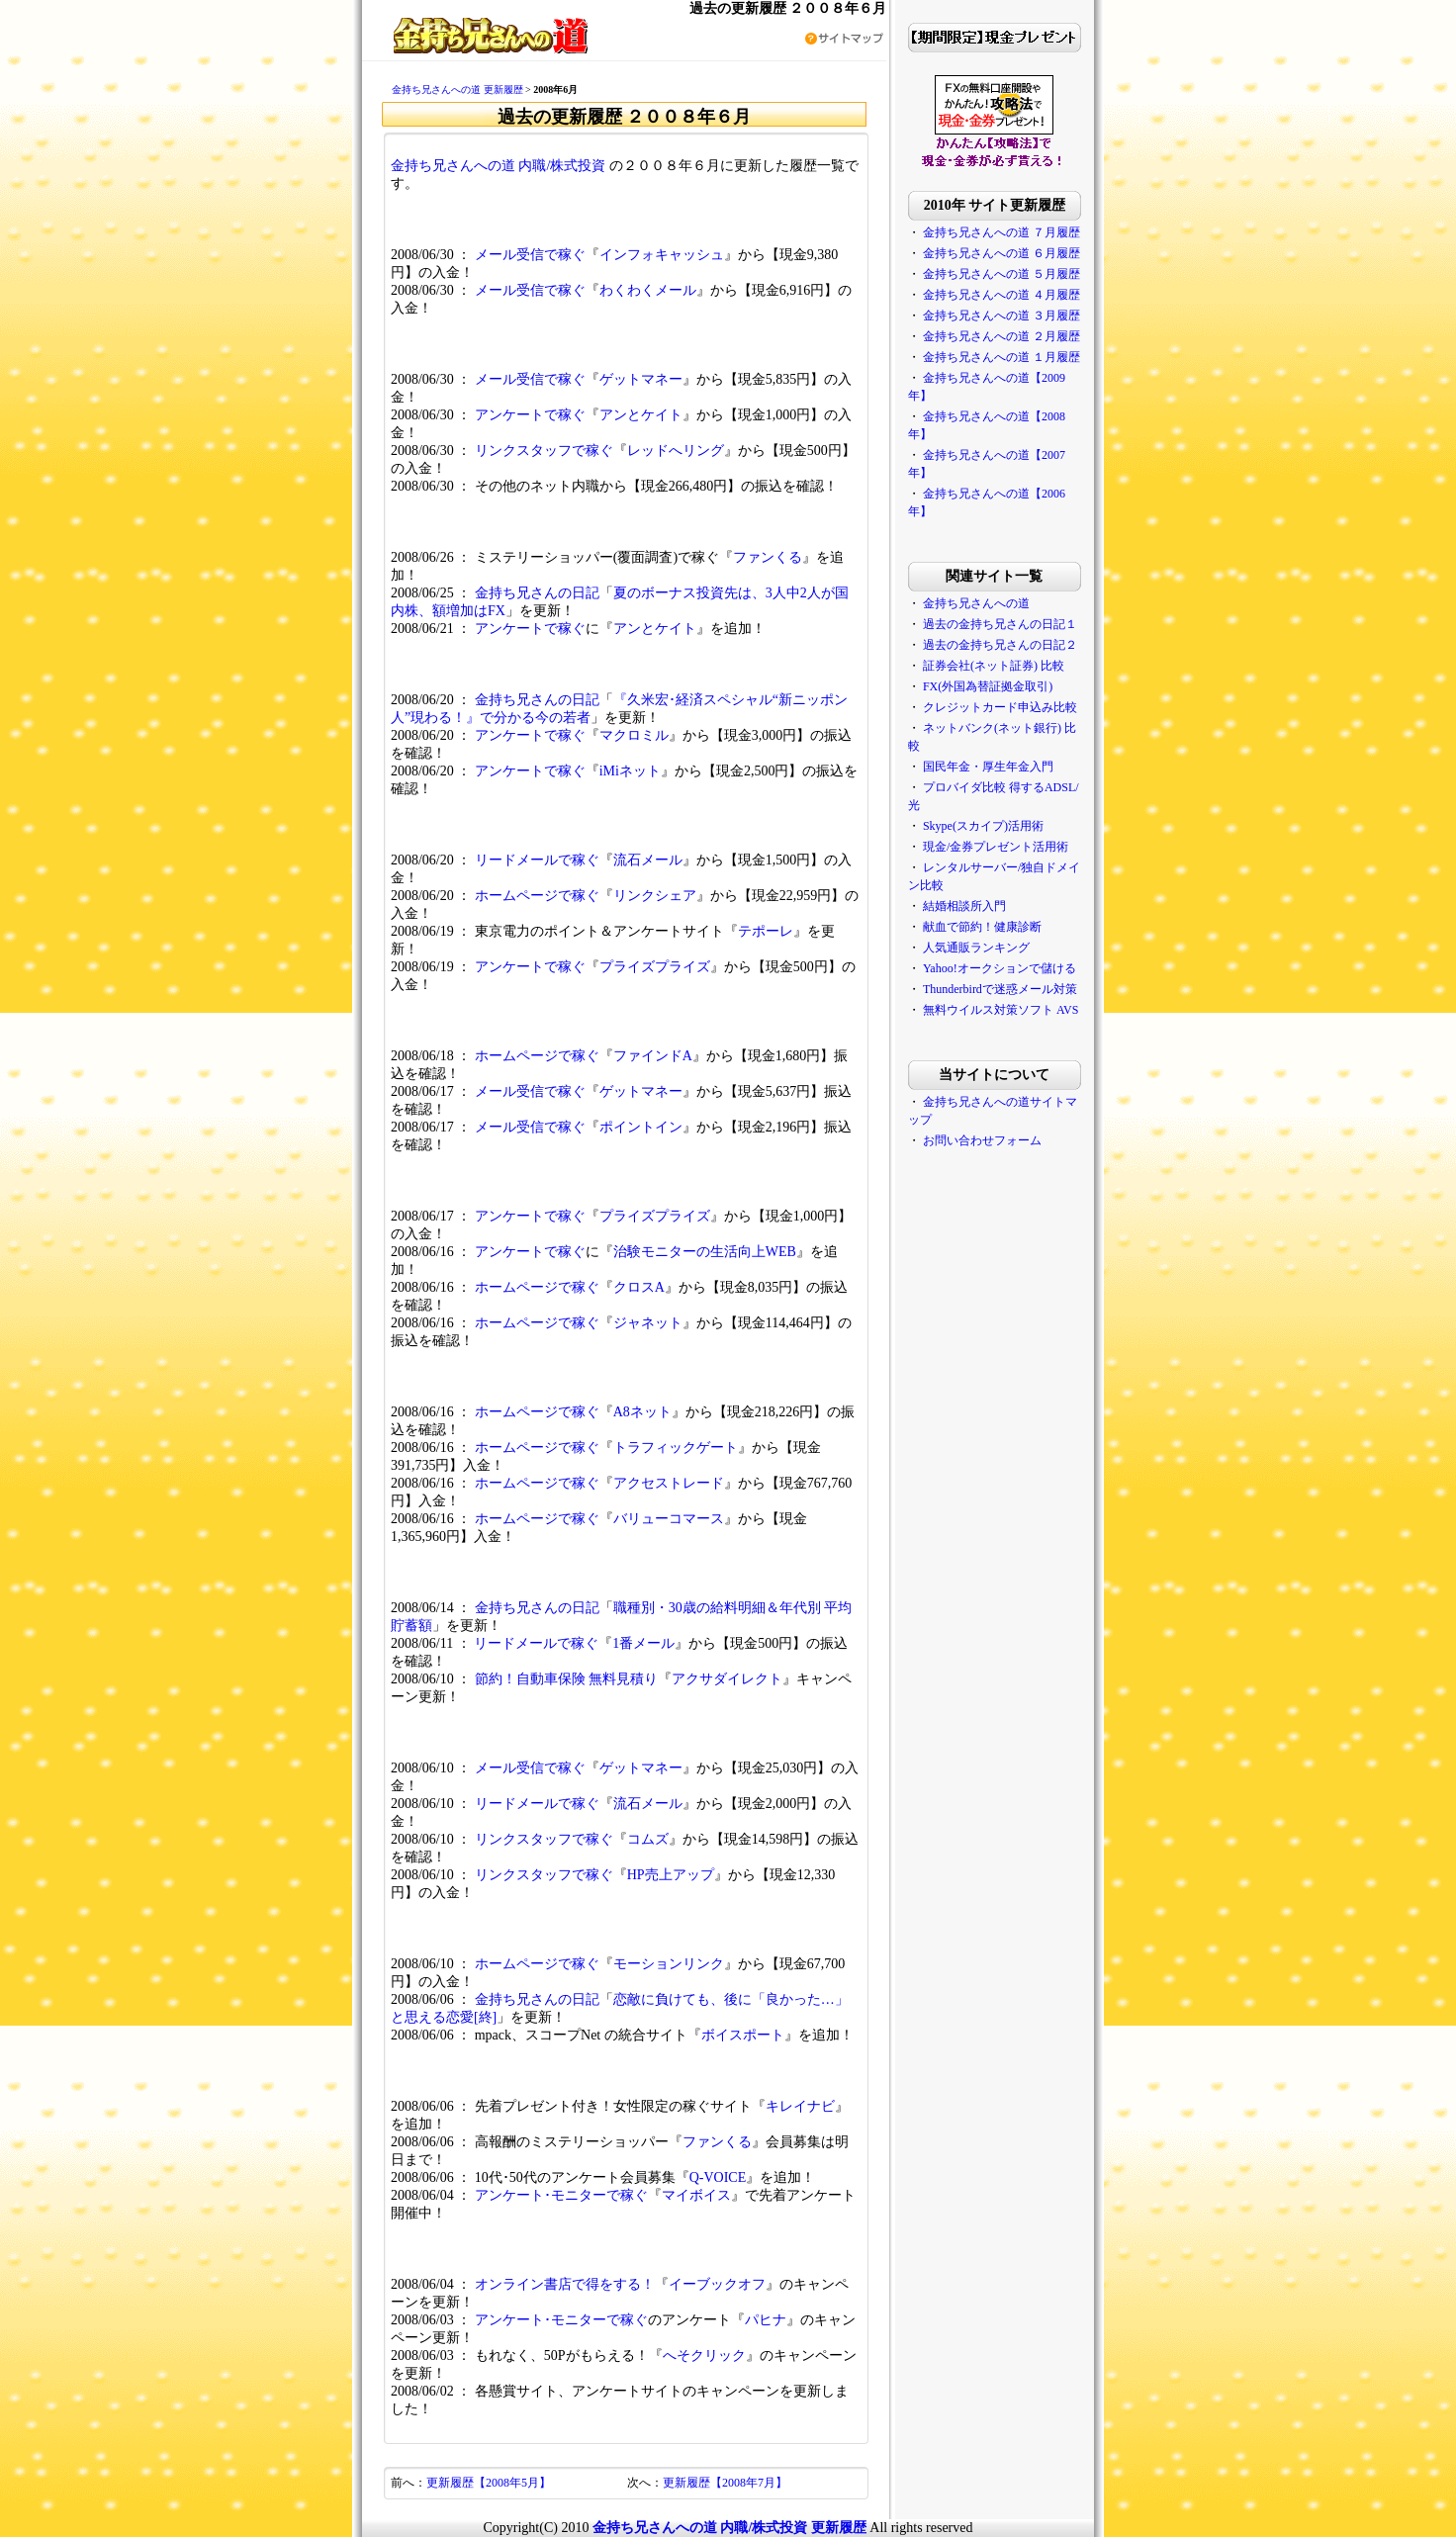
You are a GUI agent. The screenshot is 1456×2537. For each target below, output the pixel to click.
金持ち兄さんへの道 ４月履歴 (1001, 295)
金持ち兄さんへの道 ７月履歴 (1001, 232)
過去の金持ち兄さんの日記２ (1000, 645)
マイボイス (696, 2195)
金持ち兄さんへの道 (976, 603)
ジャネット (647, 1322)
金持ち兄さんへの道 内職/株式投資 (498, 165)
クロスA (639, 1287)
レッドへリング (675, 450)
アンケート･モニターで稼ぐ (561, 2195)
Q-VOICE (718, 2177)
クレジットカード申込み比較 (1000, 707)
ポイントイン (640, 1127)
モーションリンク (668, 1963)
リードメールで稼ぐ (537, 860)
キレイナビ (800, 2106)
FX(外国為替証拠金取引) (987, 686)
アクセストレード (668, 1483)
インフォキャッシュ (661, 254)
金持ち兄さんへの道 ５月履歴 (1001, 274)
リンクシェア (654, 895)
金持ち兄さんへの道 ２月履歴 (1001, 336)
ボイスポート (742, 2035)
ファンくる (767, 557)
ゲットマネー (640, 379)
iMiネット (630, 771)
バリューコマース (668, 1518)
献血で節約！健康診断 (982, 927)
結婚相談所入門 (964, 906)
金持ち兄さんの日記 (537, 593)
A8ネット (642, 1411)
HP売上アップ (670, 1874)
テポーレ (765, 931)
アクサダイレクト (727, 1679)
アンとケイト (640, 415)
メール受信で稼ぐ (530, 254)
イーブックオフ (717, 2284)
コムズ (648, 1839)
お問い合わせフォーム (982, 1140)
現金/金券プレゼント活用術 (995, 847)
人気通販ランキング (976, 947)
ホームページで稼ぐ (537, 895)
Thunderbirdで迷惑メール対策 (1000, 989)
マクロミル (634, 735)
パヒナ (765, 2319)
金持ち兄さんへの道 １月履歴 (1001, 357)
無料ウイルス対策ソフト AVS (1000, 1010)
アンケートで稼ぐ (530, 415)
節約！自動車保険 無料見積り (567, 1679)
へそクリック (704, 2355)
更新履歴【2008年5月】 (488, 2483)
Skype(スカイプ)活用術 (983, 826)
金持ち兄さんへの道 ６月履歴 (1001, 253)
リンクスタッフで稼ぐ (544, 450)
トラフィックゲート (675, 1447)
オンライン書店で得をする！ (565, 2284)
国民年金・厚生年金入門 (988, 766)
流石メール (647, 860)
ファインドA (652, 1055)
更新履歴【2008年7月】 (725, 2483)
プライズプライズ (654, 966)
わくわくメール (647, 290)
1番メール (643, 1643)
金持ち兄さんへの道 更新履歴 (457, 89)
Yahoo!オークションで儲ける (999, 968)
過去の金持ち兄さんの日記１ (1000, 624)
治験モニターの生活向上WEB (704, 1251)
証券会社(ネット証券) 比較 (993, 666)
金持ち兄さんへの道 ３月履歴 (1001, 315)
